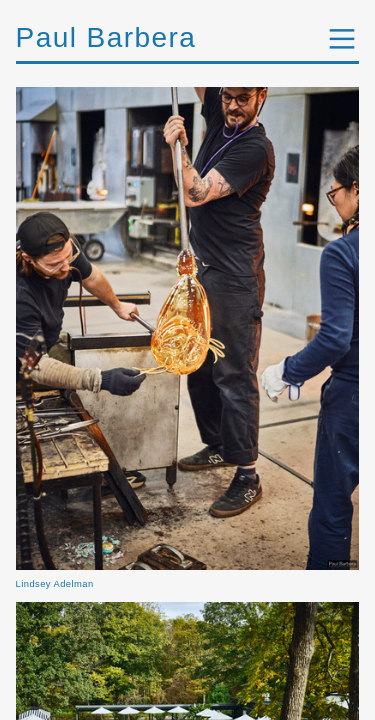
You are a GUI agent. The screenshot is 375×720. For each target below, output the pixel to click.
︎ (342, 39)
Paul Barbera (106, 37)
